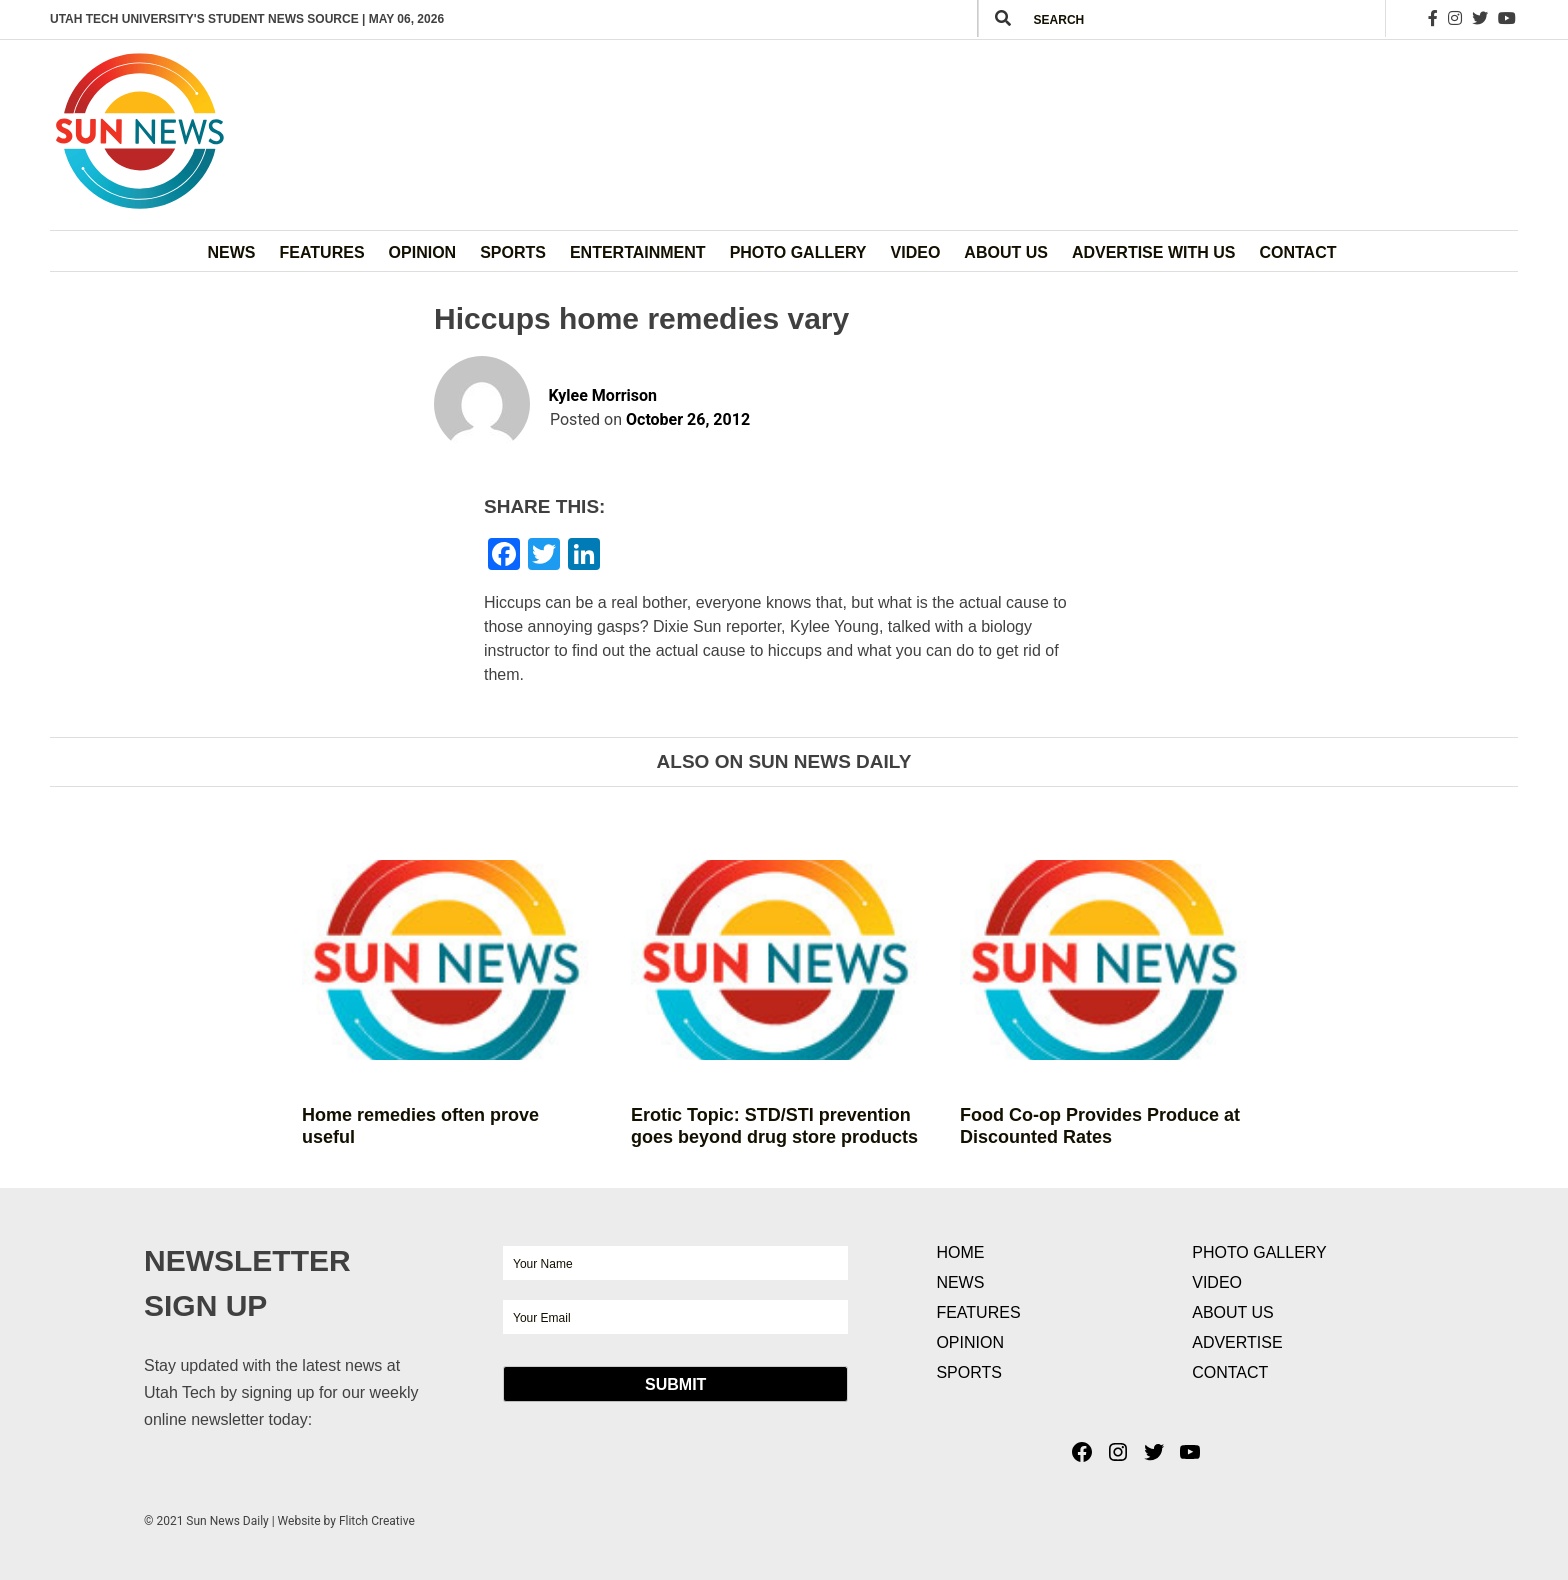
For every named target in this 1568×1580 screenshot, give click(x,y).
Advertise (1237, 1342)
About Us (1006, 252)
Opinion (423, 252)
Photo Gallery (798, 252)
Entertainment (638, 252)
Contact (1297, 252)
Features (322, 252)
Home (960, 1252)
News (232, 252)
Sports (513, 252)
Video (916, 252)
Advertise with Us (1154, 252)
